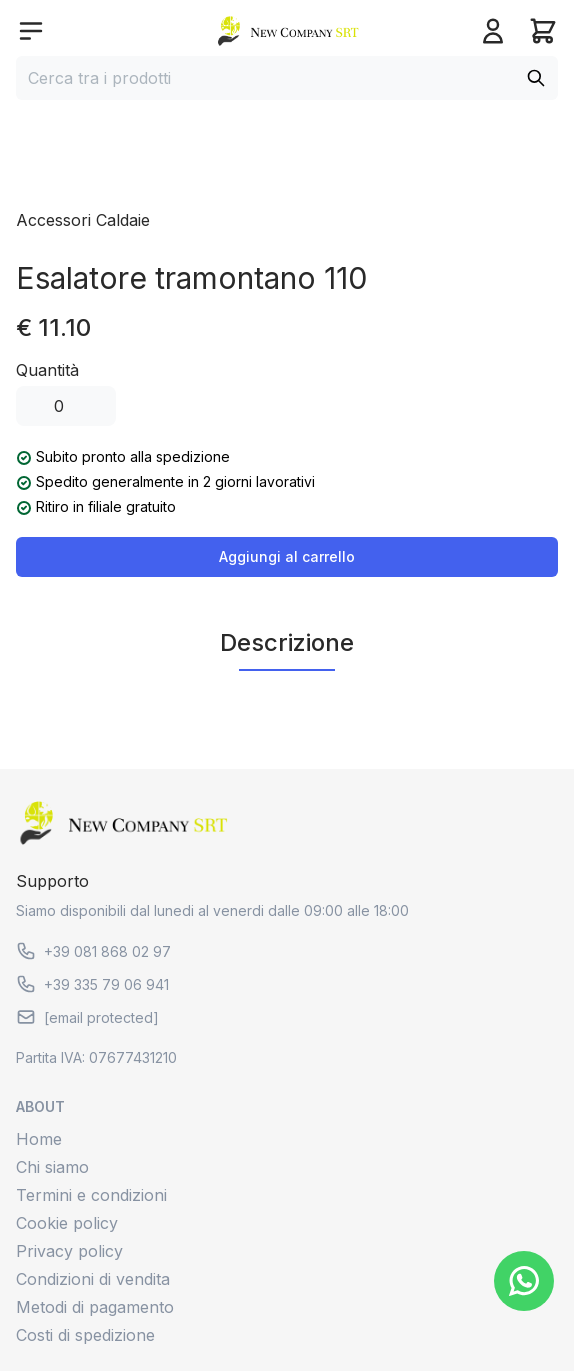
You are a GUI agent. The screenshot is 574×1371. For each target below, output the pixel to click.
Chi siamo (52, 1167)
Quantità (47, 370)
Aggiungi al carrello (287, 556)
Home (39, 1139)
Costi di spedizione (85, 1335)
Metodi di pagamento (95, 1307)
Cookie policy (67, 1223)
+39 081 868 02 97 (93, 951)
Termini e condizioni (91, 1195)
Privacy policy (69, 1251)
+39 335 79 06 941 (92, 984)
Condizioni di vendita (93, 1279)
